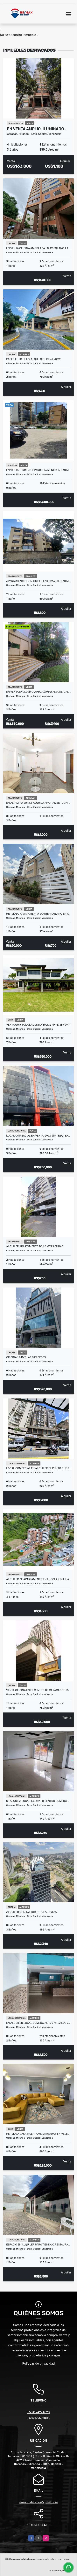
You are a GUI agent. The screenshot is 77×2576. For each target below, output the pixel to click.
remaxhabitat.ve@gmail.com (38, 2502)
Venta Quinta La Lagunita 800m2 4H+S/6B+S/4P (38, 1024)
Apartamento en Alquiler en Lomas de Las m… (38, 581)
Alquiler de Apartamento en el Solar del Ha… (38, 1579)
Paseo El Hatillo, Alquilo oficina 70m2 (33, 359)
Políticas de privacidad (38, 2363)
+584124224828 (38, 2412)
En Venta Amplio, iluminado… (36, 128)
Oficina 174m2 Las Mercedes (26, 1357)
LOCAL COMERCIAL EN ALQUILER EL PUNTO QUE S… (38, 1468)
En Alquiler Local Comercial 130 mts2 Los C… (38, 2022)
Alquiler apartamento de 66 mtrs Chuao (35, 1246)
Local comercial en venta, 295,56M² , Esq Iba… (38, 1135)
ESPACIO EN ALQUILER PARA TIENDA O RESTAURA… (38, 2244)
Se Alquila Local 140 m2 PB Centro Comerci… (37, 1800)
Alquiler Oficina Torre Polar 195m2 (32, 1911)
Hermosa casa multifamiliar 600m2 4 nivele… (37, 2133)
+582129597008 (38, 2418)
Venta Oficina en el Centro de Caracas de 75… (38, 1690)
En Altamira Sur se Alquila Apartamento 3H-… (38, 802)
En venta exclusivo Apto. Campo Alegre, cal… (38, 691)
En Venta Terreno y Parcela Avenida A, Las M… (38, 470)
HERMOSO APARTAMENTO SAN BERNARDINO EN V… (38, 913)
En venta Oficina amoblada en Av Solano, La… (38, 248)
